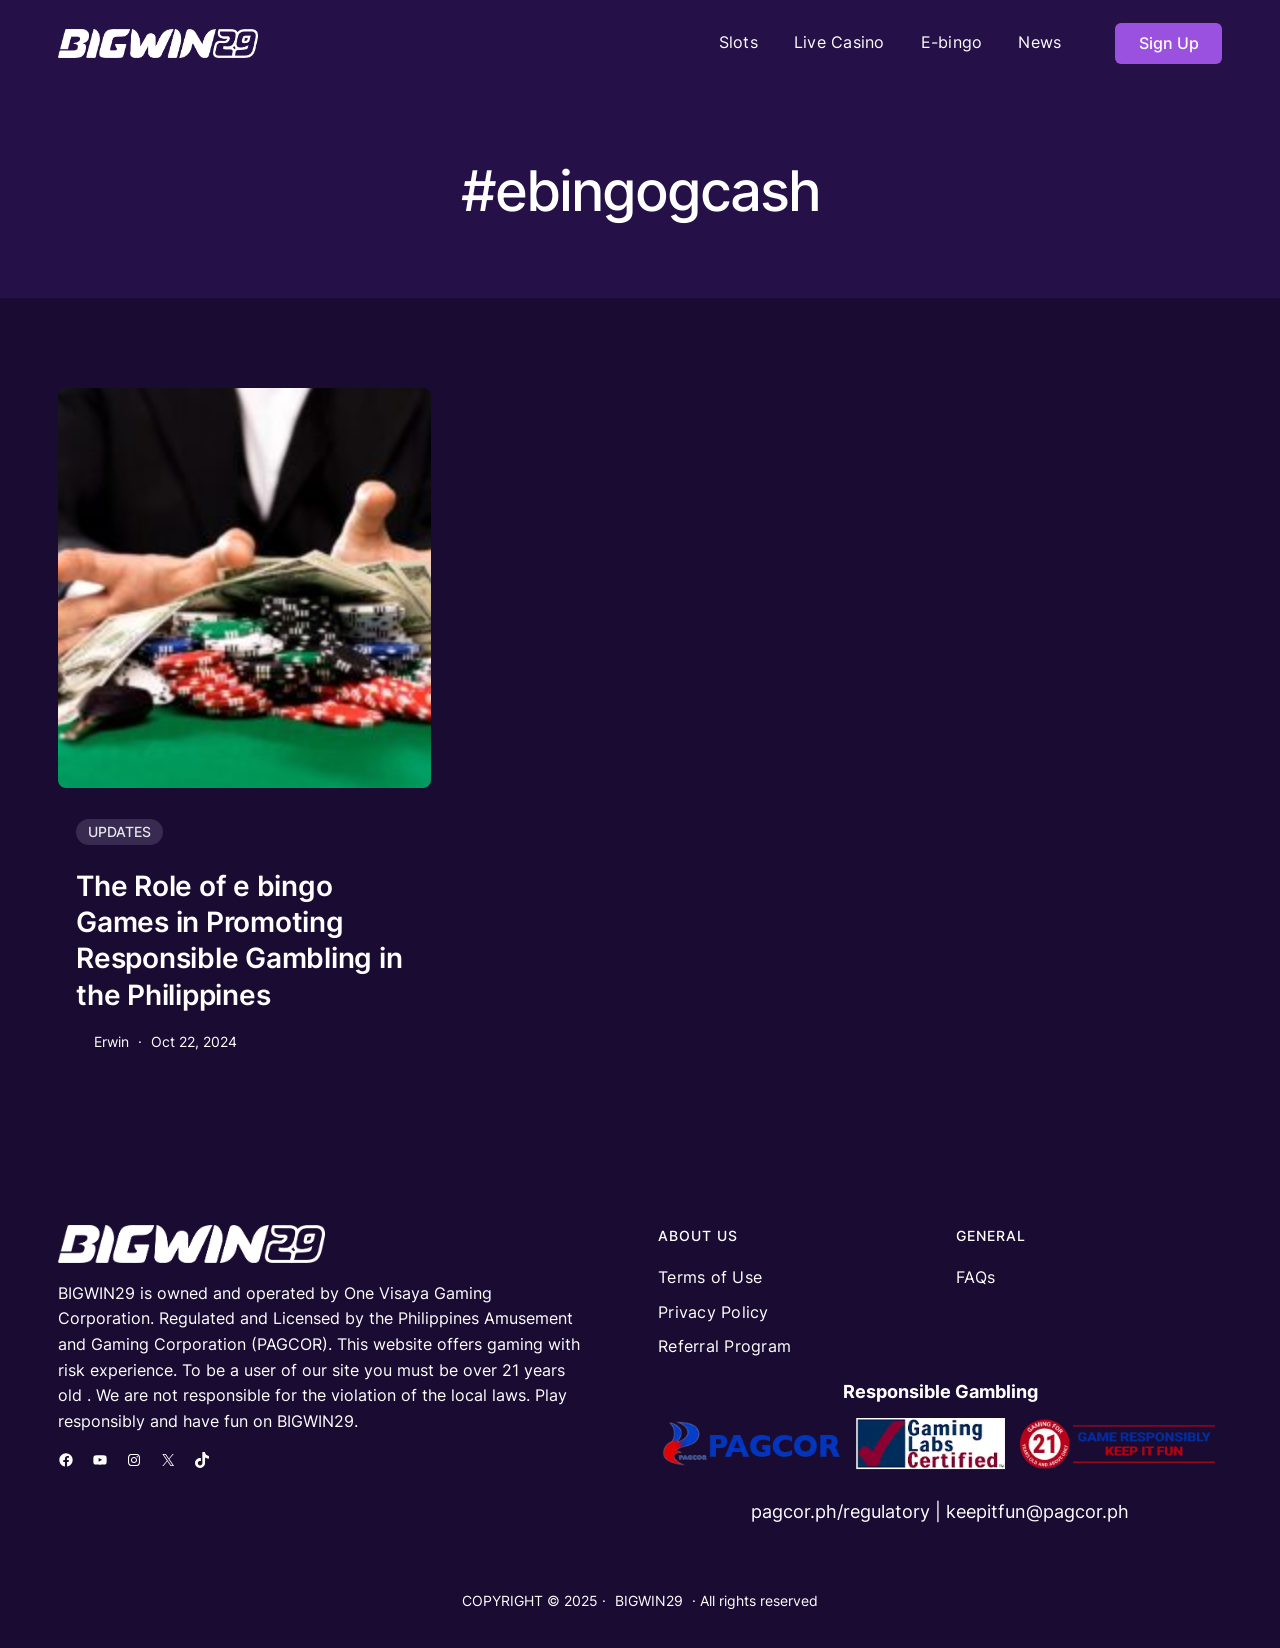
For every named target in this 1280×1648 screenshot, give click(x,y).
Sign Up (1169, 43)
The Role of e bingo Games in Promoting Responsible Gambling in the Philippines (239, 940)
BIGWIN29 (649, 1600)
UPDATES (119, 831)
